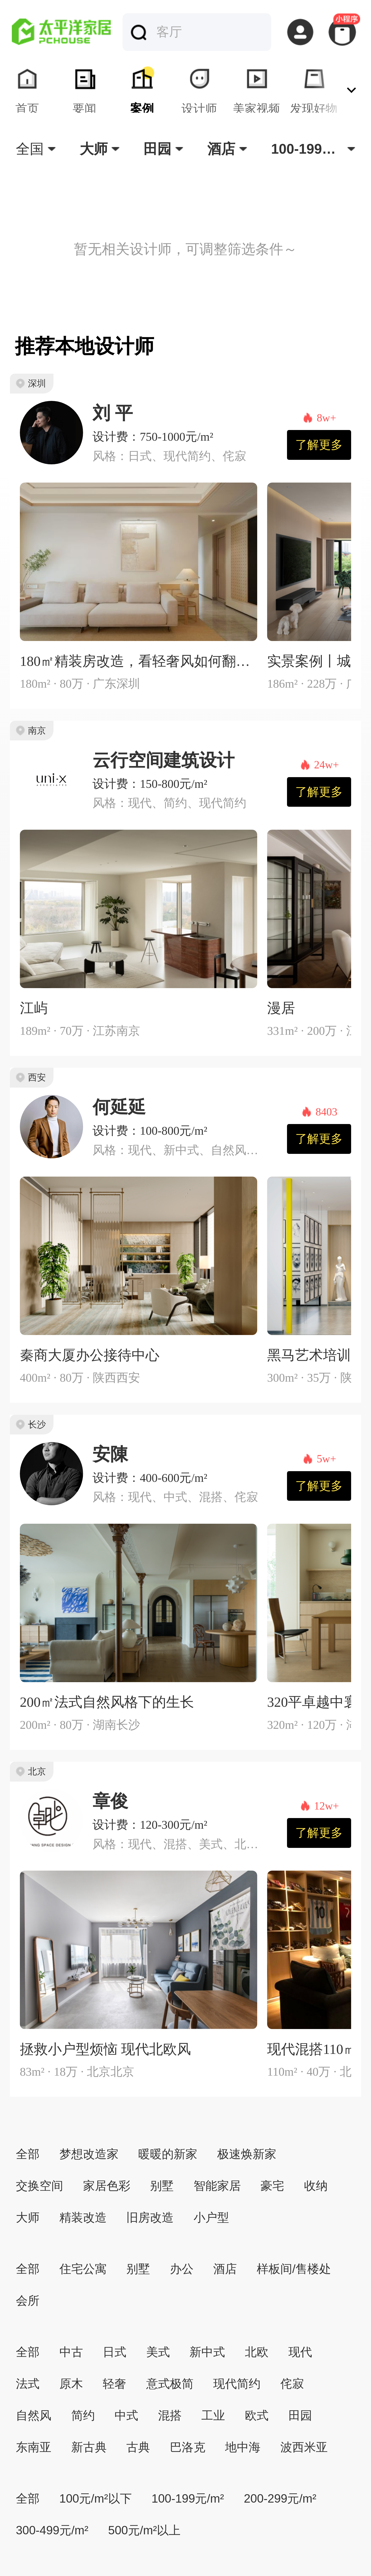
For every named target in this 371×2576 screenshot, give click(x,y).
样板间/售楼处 (294, 2269)
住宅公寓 (83, 2269)
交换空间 (39, 2185)
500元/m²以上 (144, 2530)
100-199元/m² (187, 2498)
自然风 (33, 2415)
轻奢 (114, 2383)
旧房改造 (150, 2217)
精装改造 (83, 2217)
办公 (182, 2269)
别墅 (162, 2185)
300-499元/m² (52, 2530)
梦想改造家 (89, 2154)
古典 (138, 2447)
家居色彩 (106, 2185)
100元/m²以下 (95, 2498)
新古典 (89, 2447)
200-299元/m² (280, 2498)
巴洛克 (187, 2447)
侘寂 (292, 2383)
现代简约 (237, 2383)
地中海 (243, 2447)
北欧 (257, 2352)
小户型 (211, 2217)
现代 (300, 2352)
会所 (28, 2300)
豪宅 (272, 2185)
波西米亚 (304, 2447)
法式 (28, 2383)
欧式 (257, 2415)
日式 (114, 2352)
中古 (71, 2352)
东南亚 (33, 2447)
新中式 (207, 2352)
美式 (158, 2352)
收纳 (316, 2185)
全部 (28, 2154)
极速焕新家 (246, 2154)
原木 (71, 2383)
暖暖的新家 (167, 2154)
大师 (28, 2217)
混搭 (170, 2415)
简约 (83, 2415)
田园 (300, 2415)
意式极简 (170, 2383)
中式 (126, 2415)
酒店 (225, 2269)
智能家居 (217, 2185)
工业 (213, 2415)
